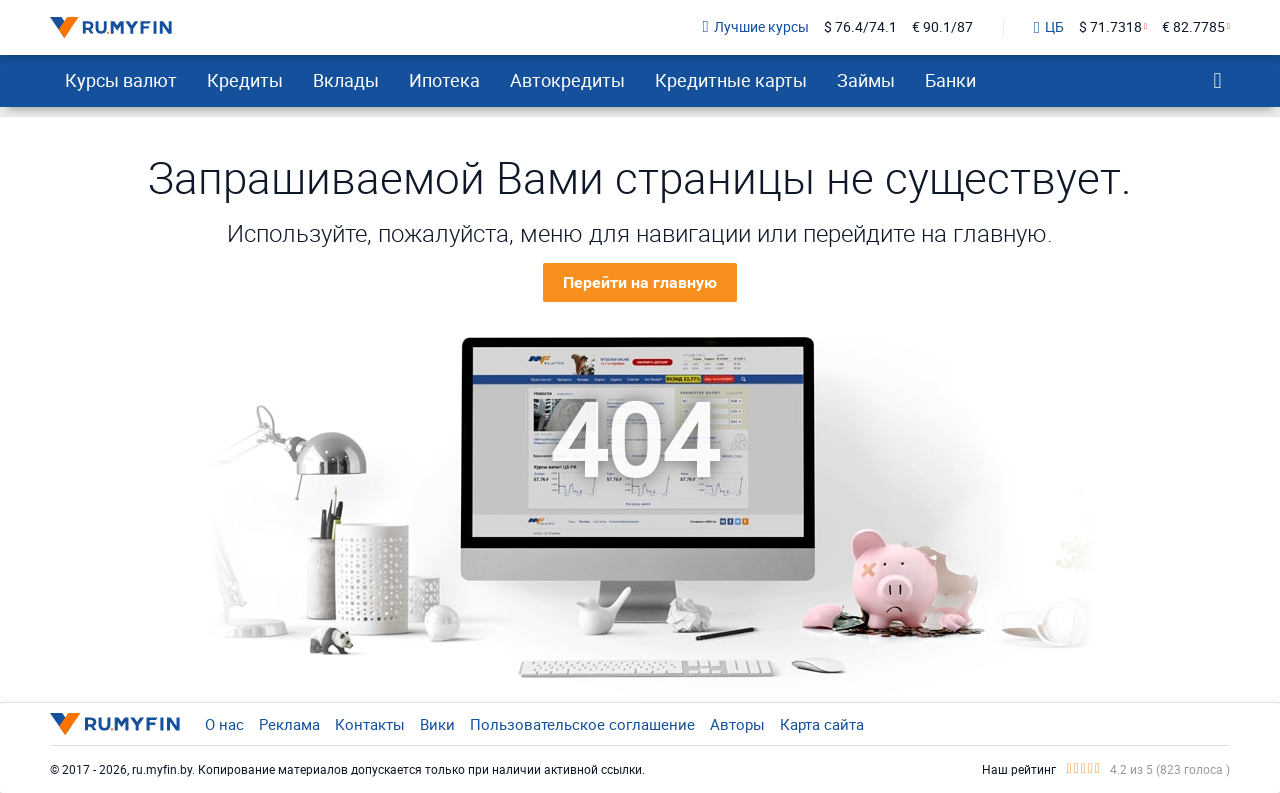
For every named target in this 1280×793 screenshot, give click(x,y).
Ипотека (444, 80)
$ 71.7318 (1110, 27)
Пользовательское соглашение (582, 724)
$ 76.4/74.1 (860, 27)
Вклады (346, 80)
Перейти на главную (640, 282)
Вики (437, 724)
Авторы (737, 724)
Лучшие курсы (756, 27)
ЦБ (1049, 28)
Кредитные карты (731, 80)
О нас (224, 724)
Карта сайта (822, 724)
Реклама (289, 724)
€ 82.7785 (1193, 27)
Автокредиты (567, 80)
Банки (950, 80)
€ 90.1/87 (942, 27)
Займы (866, 80)
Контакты (370, 724)
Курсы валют (121, 80)
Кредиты (245, 80)
